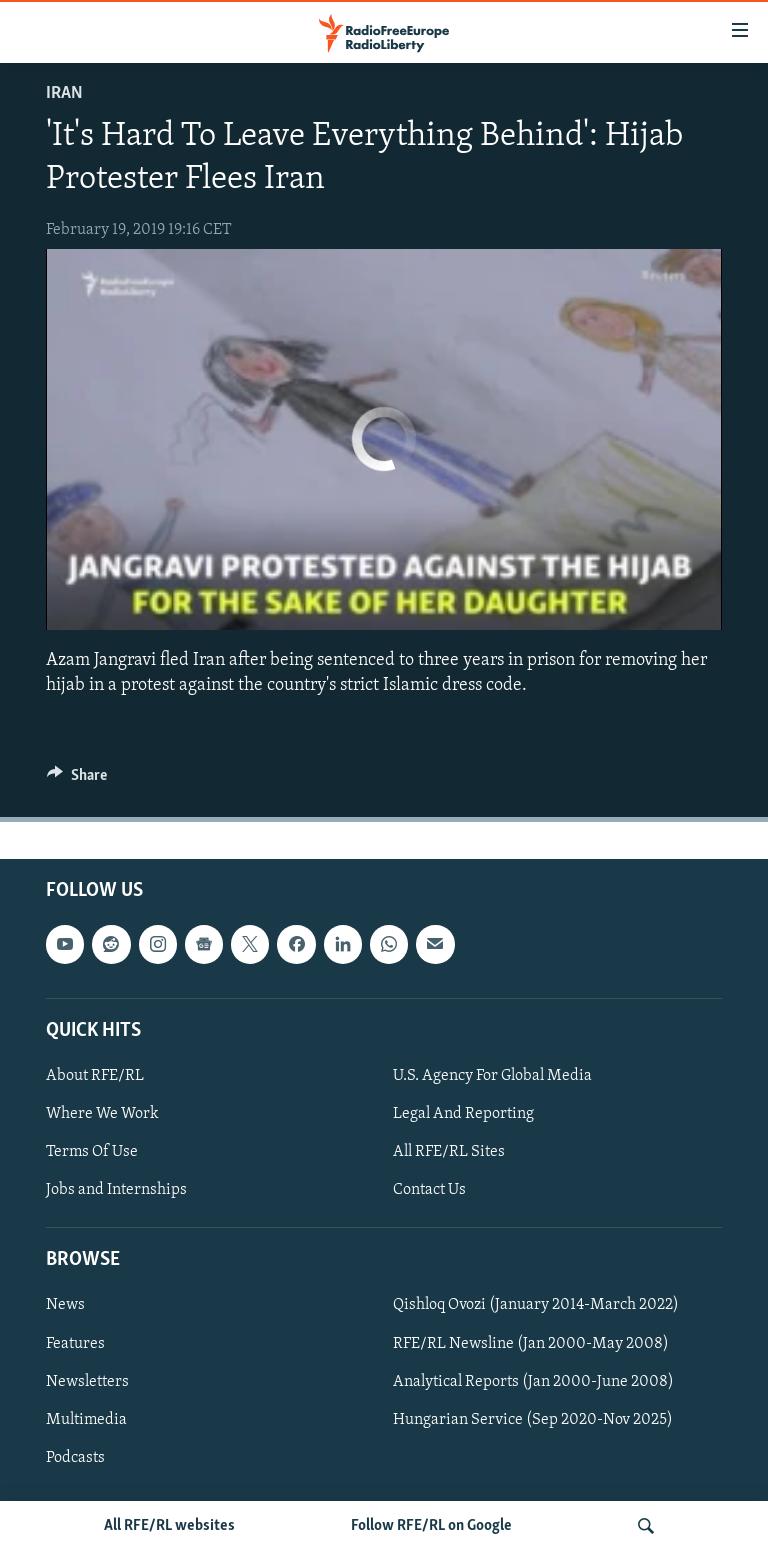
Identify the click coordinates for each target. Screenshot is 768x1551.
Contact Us (429, 1190)
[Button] (77, 780)
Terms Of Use (92, 1152)
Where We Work (102, 1114)
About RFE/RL (95, 1076)
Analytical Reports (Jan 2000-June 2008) (533, 1382)
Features (75, 1344)
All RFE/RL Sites (449, 1152)
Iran (64, 93)
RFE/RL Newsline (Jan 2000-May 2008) (531, 1344)
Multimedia (86, 1420)
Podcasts (75, 1458)
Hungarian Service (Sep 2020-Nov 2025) (533, 1420)
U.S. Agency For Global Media (492, 1076)
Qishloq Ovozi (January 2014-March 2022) (536, 1305)
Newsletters (87, 1382)
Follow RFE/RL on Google (431, 1526)
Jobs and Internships (116, 1190)
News (65, 1305)
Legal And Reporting (463, 1114)
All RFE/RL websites (169, 1526)
